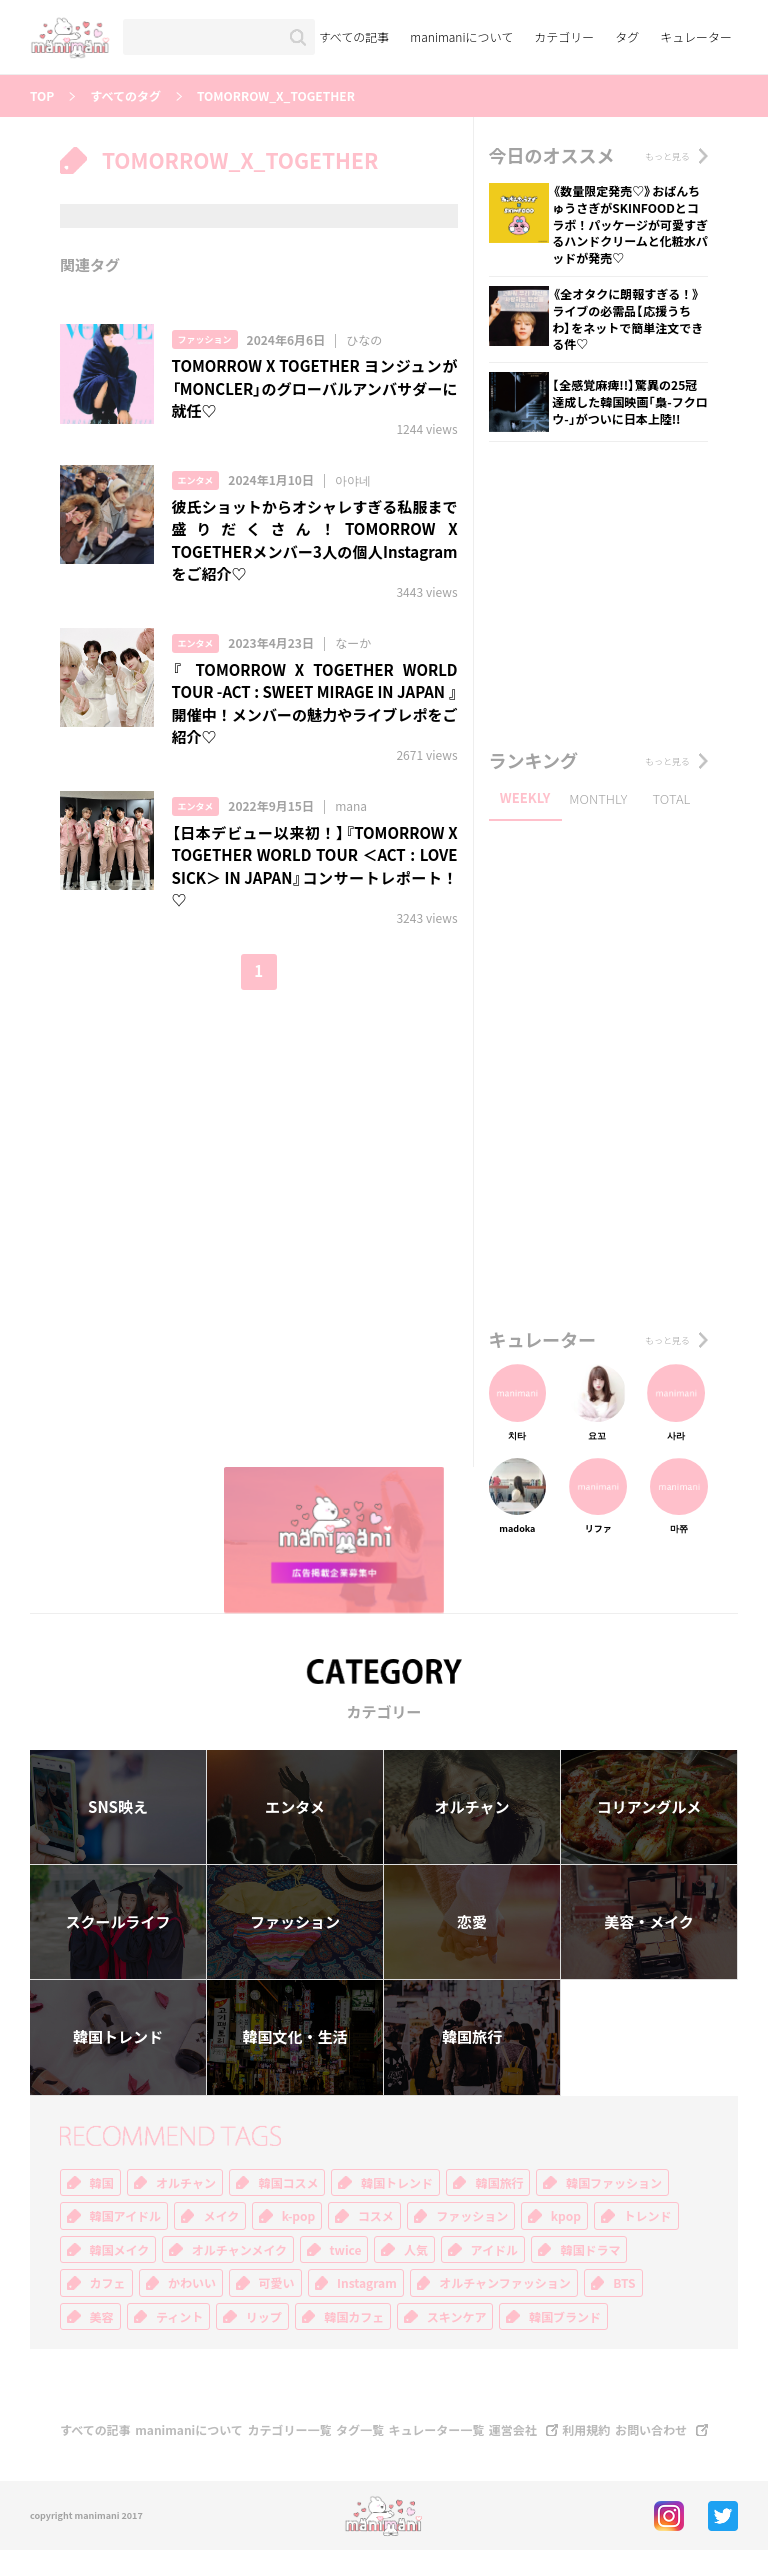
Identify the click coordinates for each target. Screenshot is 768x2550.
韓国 (102, 2183)
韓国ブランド (565, 2317)
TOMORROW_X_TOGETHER (276, 96)
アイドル (494, 2250)
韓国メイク (120, 2250)
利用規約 (586, 2430)
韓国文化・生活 (294, 2037)
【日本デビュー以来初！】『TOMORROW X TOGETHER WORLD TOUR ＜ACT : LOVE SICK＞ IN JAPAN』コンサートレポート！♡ (315, 867)
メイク (221, 2216)
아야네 (353, 480)
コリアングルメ (649, 1807)
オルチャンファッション (505, 2283)
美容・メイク (649, 1922)
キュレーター (696, 37)
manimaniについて (461, 37)
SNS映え (118, 1807)
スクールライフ (117, 1922)
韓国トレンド (118, 2037)
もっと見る (667, 156)
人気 (416, 2250)
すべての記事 (354, 37)
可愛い (277, 2283)
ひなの (364, 340)
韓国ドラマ (590, 2250)
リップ (264, 2317)
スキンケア (457, 2317)
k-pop (299, 2216)
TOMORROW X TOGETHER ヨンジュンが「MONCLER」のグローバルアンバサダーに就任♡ (315, 388)
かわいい (192, 2283)
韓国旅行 (472, 2037)
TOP (42, 96)
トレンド (648, 2216)
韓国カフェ (354, 2317)
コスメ (376, 2216)
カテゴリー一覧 (289, 2430)
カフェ (108, 2283)
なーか (353, 643)
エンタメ (196, 480)
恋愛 (472, 1922)
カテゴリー (564, 37)
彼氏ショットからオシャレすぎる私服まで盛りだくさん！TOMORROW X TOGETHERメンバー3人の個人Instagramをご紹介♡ (315, 541)
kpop (566, 2216)
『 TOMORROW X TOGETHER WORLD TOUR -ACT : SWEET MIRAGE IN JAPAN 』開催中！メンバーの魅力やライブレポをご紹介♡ (315, 704)
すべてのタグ (125, 96)
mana (351, 806)
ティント (179, 2317)
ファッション (205, 339)
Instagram (367, 2283)
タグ (627, 37)
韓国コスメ (288, 2183)
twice (346, 2250)
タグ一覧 (360, 2430)
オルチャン (472, 1807)
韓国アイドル (125, 2216)
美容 (102, 2317)
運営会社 (513, 2430)
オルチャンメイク (239, 2250)
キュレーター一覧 (437, 2430)
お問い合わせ (651, 2430)
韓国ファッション (614, 2183)
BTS (624, 2283)
